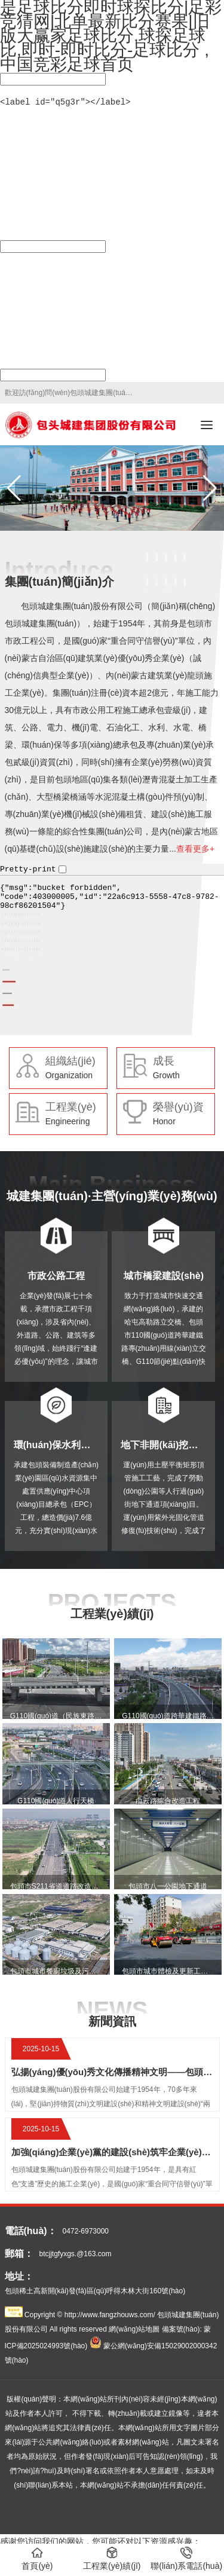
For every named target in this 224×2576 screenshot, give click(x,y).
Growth (166, 1074)
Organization (69, 1074)
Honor (164, 1120)
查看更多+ (195, 847)
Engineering (67, 1120)
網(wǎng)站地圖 (134, 2328)
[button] (210, 487)
